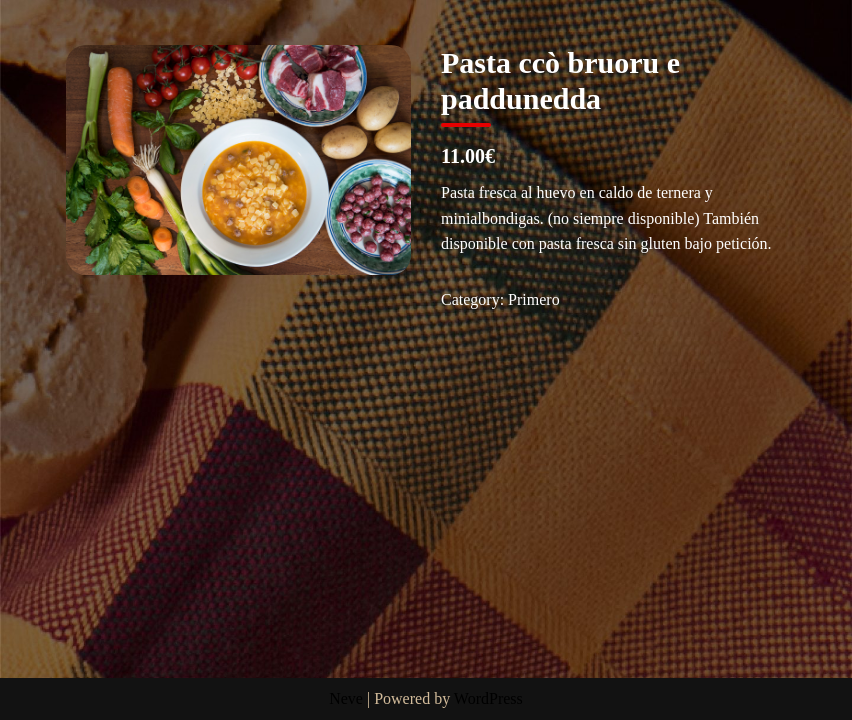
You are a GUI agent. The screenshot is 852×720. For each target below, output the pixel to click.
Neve (346, 698)
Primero (534, 299)
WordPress (488, 698)
